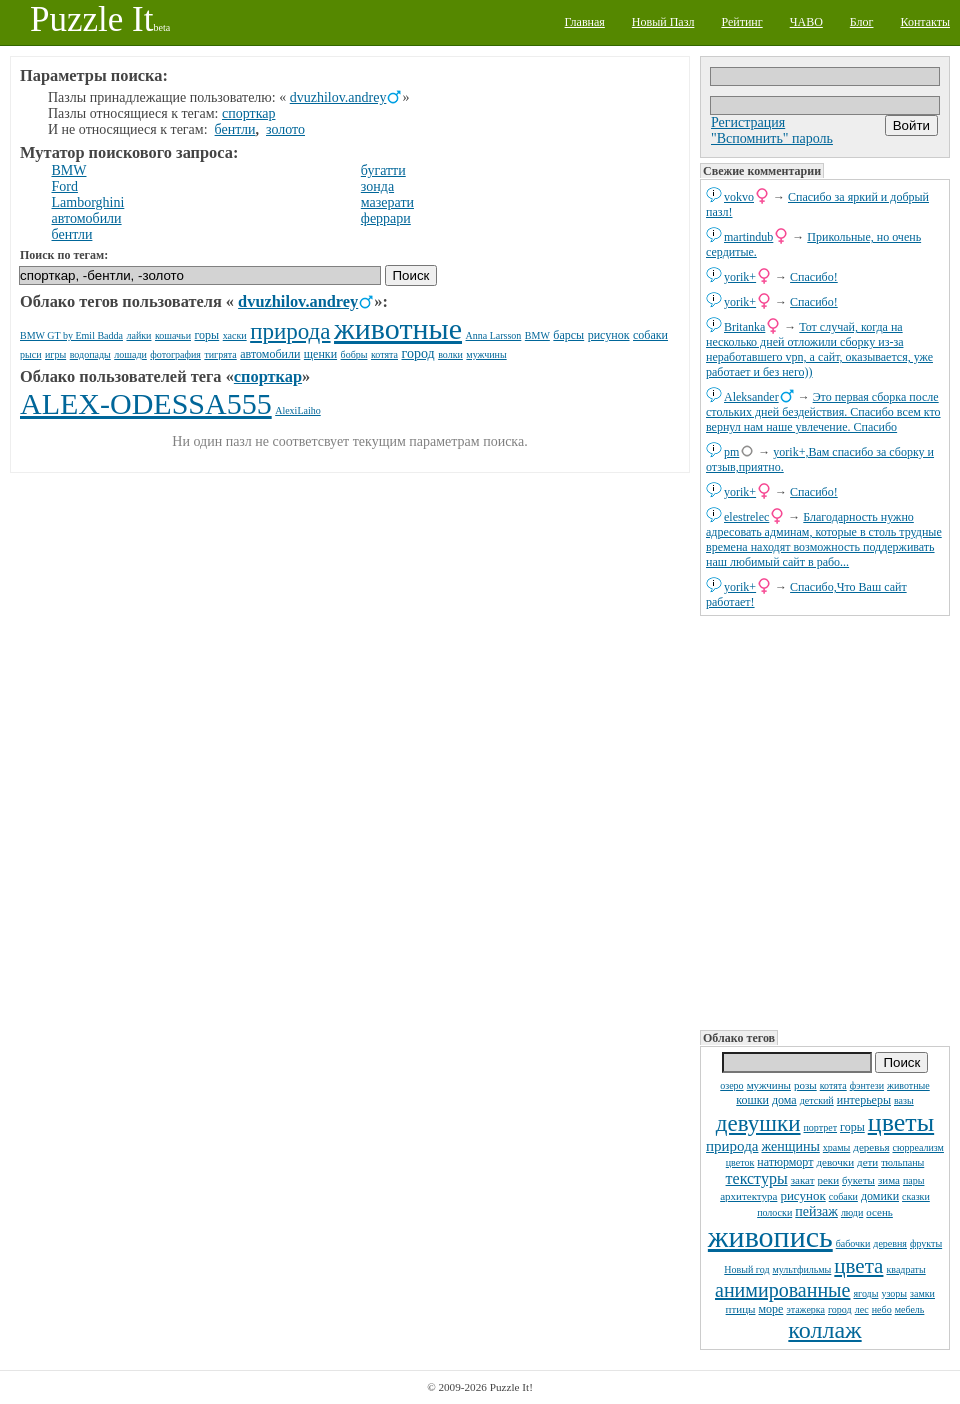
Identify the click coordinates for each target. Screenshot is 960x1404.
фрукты (926, 1243)
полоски (774, 1212)
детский (817, 1100)
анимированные (782, 1290)
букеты (858, 1180)
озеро (731, 1085)
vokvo (739, 197)
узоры (894, 1293)
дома (784, 1100)
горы (852, 1127)
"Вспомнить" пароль (772, 138)
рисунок (802, 1195)
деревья (871, 1147)
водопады (90, 354)
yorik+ (740, 277)
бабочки (853, 1243)
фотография (175, 354)
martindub (748, 237)
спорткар (248, 113)
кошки (752, 1100)
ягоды (865, 1293)
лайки (138, 335)
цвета (858, 1266)
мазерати (387, 202)
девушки (758, 1123)
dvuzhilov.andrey (338, 97)
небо (882, 1309)
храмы (837, 1147)
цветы (901, 1122)
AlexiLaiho (298, 410)
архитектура (748, 1196)
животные (908, 1085)
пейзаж (816, 1211)
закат (803, 1180)
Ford (65, 186)
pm (731, 452)
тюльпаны (902, 1162)
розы (805, 1085)
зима (889, 1180)
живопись (770, 1236)
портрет (821, 1127)
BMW (69, 170)
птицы (741, 1309)
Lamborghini (88, 202)
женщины (790, 1146)
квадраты (905, 1269)
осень (879, 1212)
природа (732, 1146)
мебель (910, 1309)
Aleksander (751, 397)
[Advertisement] (825, 821)
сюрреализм (917, 1147)
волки (450, 354)
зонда (377, 186)
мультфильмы (801, 1269)
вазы (904, 1100)
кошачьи (173, 335)
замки (922, 1293)
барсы (568, 335)
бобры (354, 354)
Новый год (746, 1269)
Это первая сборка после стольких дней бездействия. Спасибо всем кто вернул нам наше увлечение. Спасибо (823, 412)
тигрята (220, 354)
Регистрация (748, 122)
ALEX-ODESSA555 (146, 403)
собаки (843, 1196)
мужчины (769, 1085)
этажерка (805, 1309)
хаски (235, 335)
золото (285, 129)
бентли (235, 129)
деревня (890, 1243)
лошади (130, 354)
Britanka (744, 327)
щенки (320, 354)
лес (862, 1309)
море (770, 1309)
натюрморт (785, 1162)
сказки (916, 1196)
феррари (386, 218)
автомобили (87, 218)
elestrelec (746, 517)
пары (914, 1180)
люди (852, 1212)
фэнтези (867, 1085)
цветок (740, 1162)
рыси (31, 354)
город (840, 1309)
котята (833, 1085)
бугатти (383, 170)
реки (828, 1180)
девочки (835, 1162)
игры (55, 354)
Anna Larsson (494, 335)
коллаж (824, 1330)
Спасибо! (814, 277)
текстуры (757, 1178)
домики (880, 1196)
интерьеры (864, 1100)
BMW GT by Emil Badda (71, 335)
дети (867, 1162)
